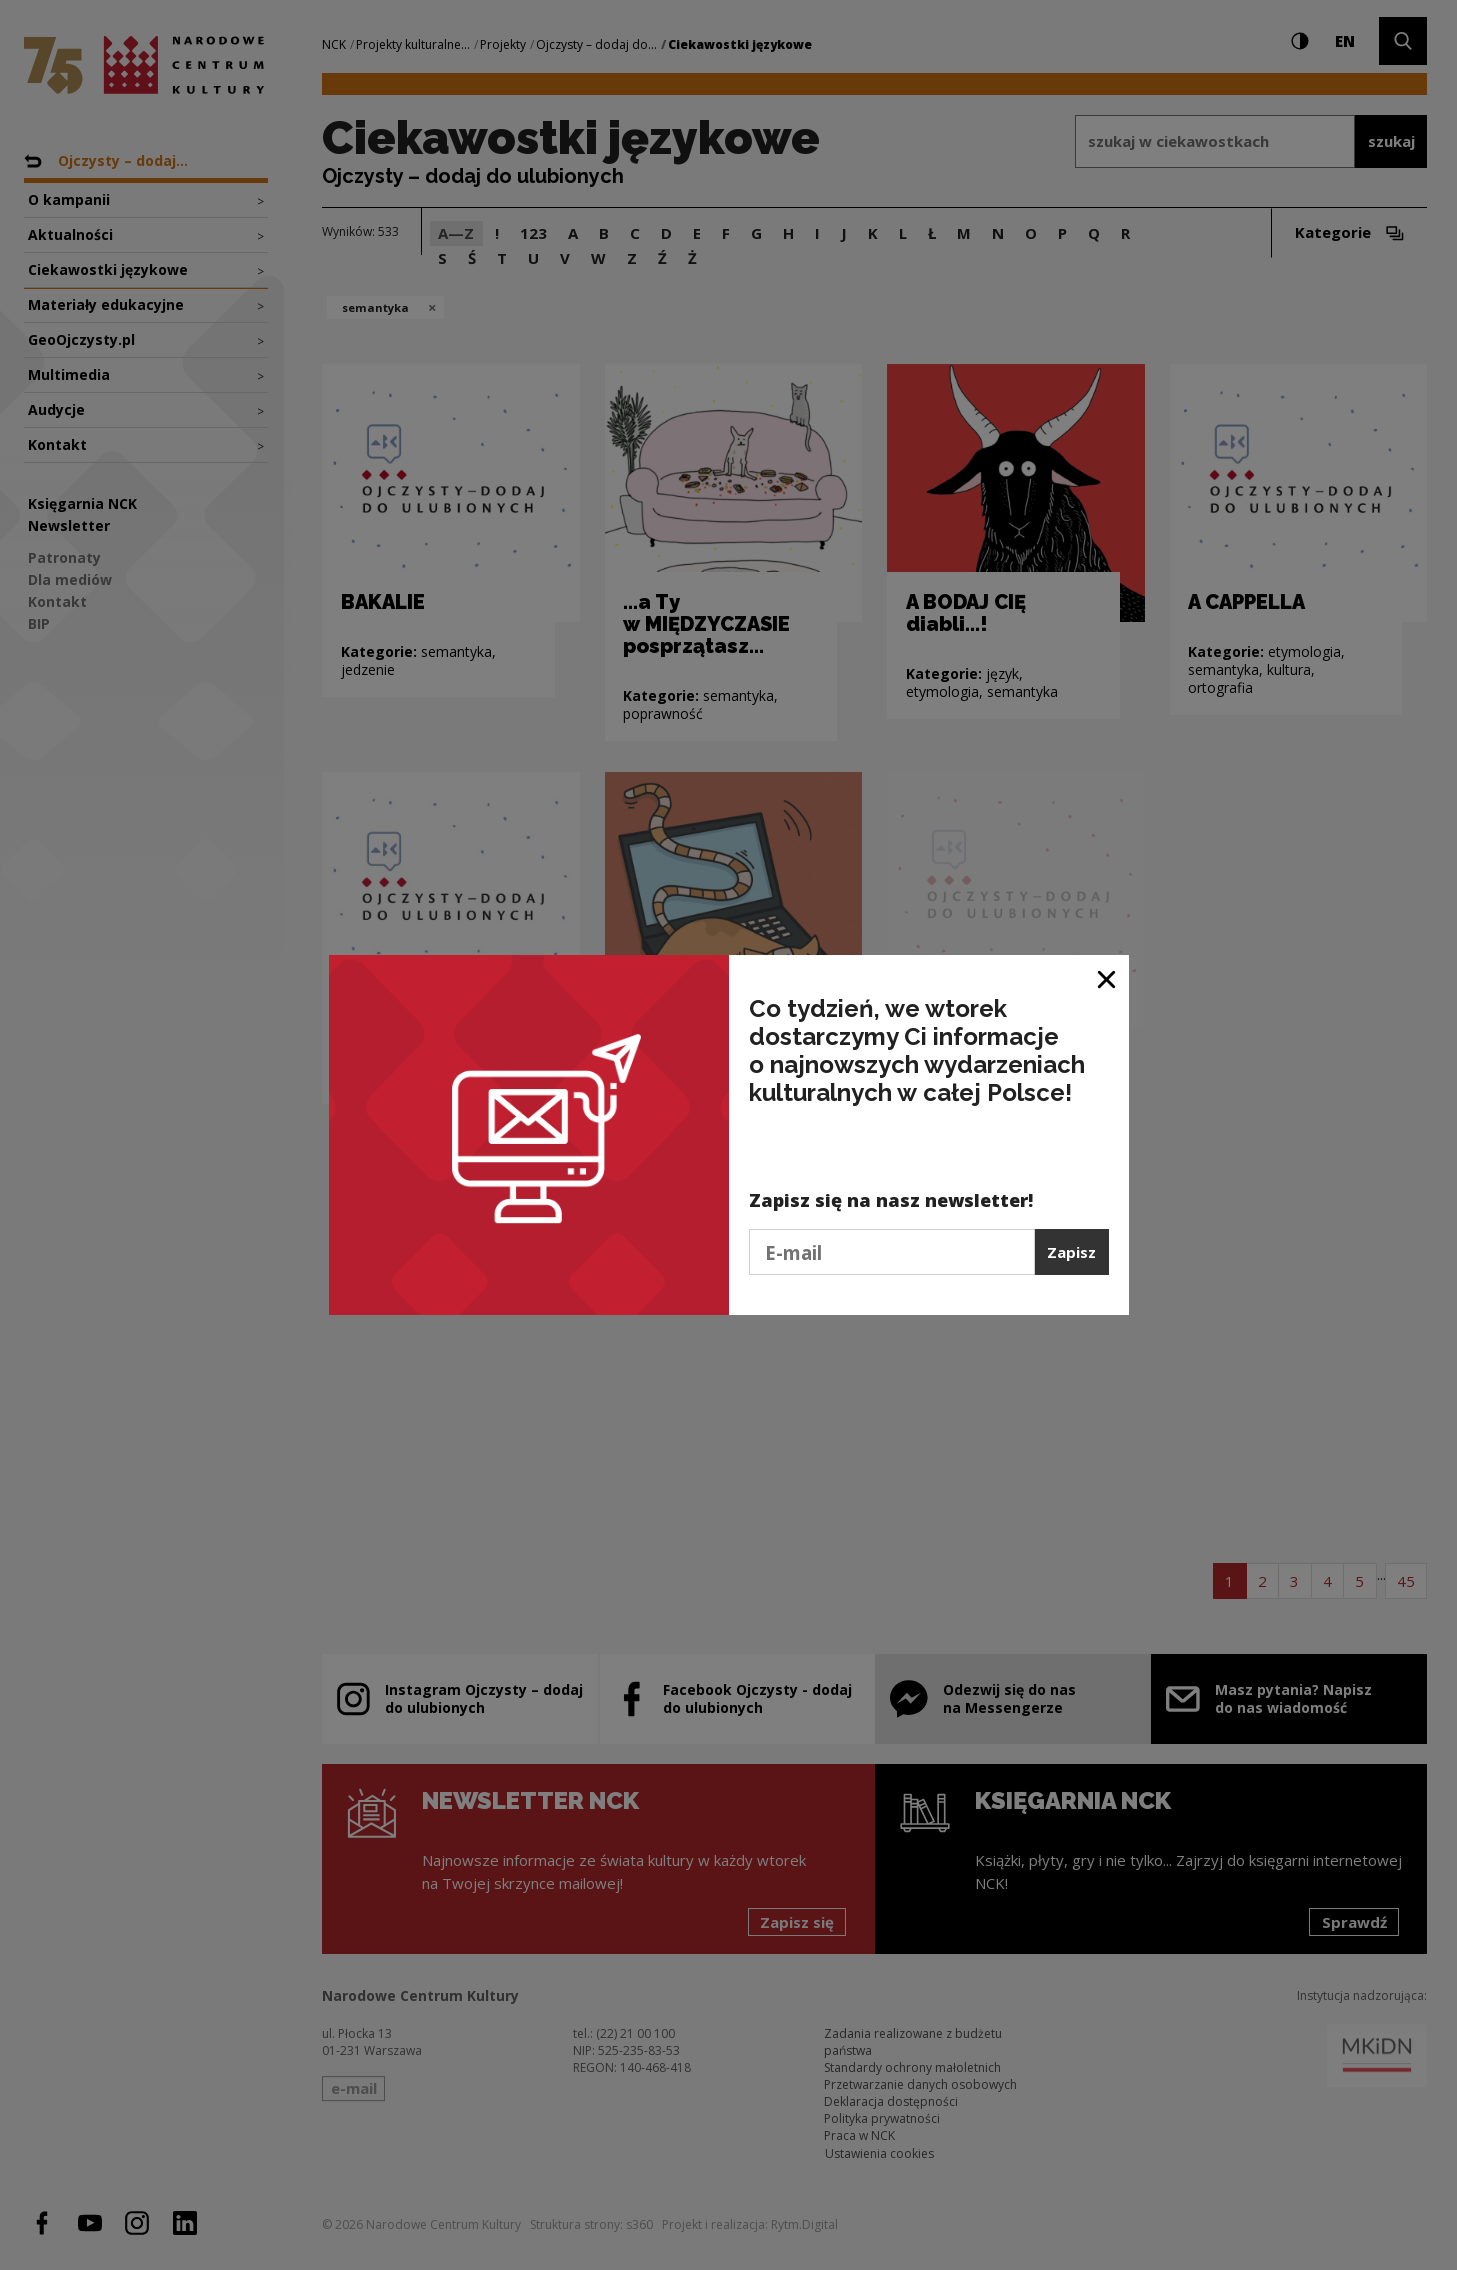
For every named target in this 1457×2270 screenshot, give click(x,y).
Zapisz (1071, 1252)
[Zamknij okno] (1107, 977)
